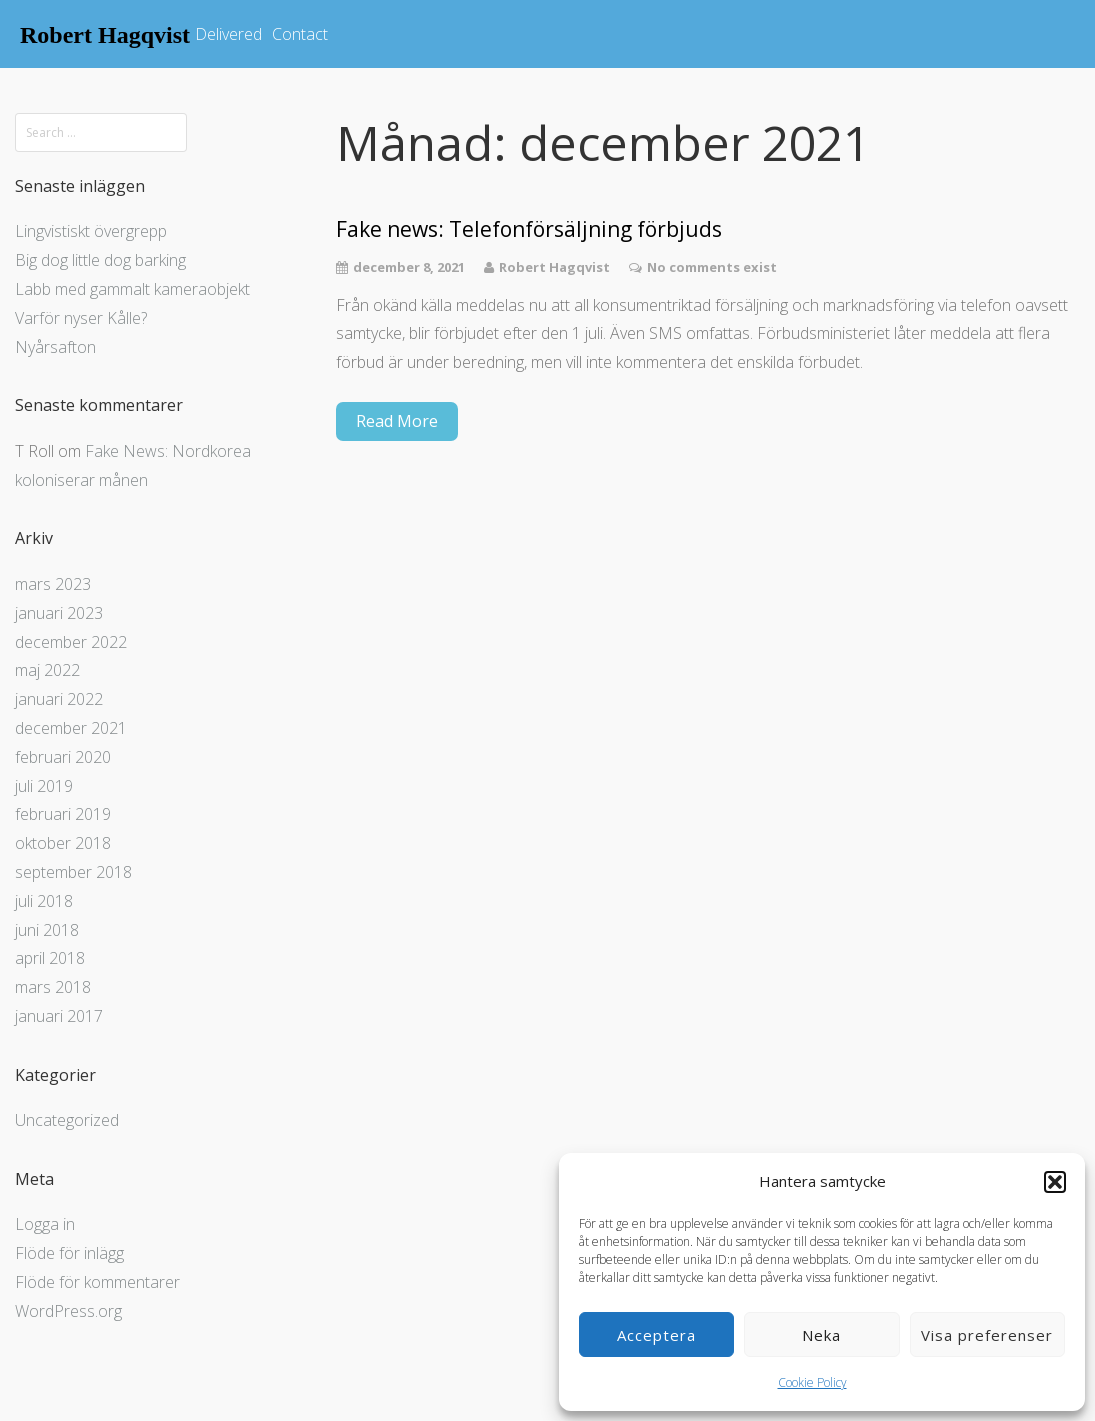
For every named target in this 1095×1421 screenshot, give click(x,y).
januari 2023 (59, 613)
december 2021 (71, 728)
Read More (397, 421)
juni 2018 (47, 930)
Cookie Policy (812, 1382)
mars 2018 (53, 987)
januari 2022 (59, 699)
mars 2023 (53, 584)
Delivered (228, 34)
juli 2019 (44, 786)
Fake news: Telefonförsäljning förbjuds (529, 229)
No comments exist (712, 267)
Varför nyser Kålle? (81, 318)
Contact (300, 34)
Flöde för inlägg (69, 1253)
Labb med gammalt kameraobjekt (132, 289)
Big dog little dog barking (100, 260)
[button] (1055, 1182)
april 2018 (50, 958)
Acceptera (656, 1335)
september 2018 (73, 872)
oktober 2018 (63, 843)
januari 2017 (59, 1016)
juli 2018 (44, 901)
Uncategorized (67, 1120)
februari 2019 (63, 814)
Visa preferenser (987, 1335)
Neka (821, 1335)
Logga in (45, 1224)
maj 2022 (47, 670)
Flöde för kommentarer (97, 1282)
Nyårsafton (55, 347)
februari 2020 (63, 757)
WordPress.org (68, 1311)
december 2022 (71, 642)
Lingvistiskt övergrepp (91, 231)
